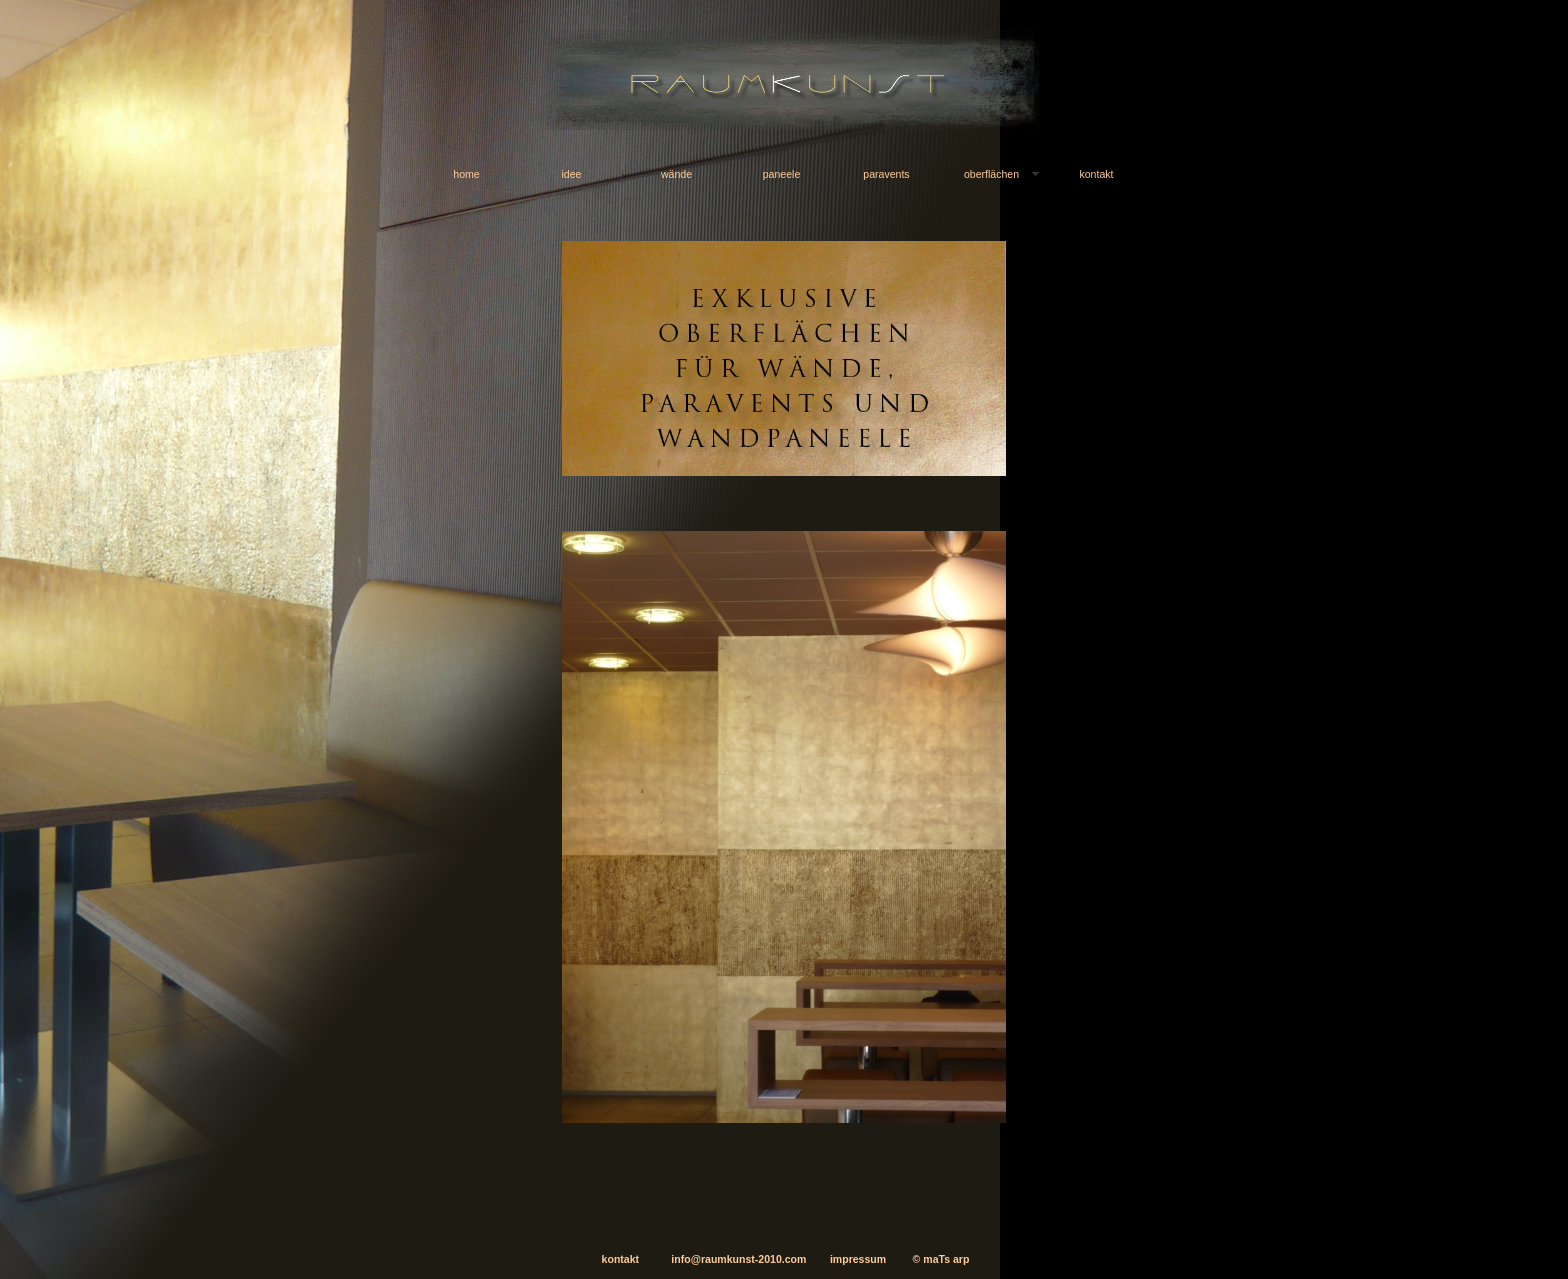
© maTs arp (941, 1259)
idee (572, 174)
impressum (858, 1259)
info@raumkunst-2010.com (722, 1259)
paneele (782, 174)
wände (676, 174)
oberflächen (991, 174)
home (466, 174)
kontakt (1096, 174)
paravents (886, 174)
